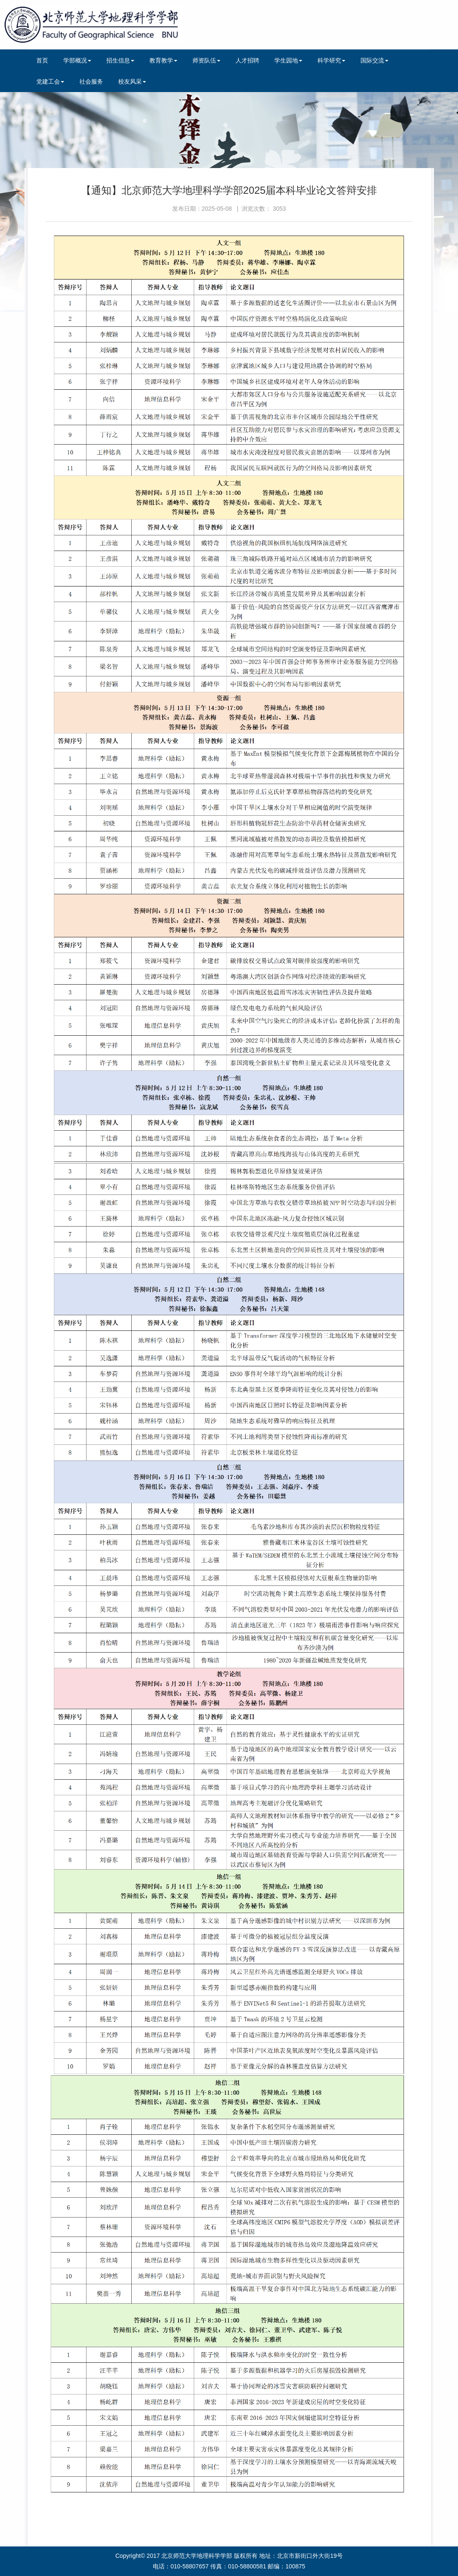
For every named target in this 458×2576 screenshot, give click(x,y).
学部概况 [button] (77, 60)
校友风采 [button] (132, 81)
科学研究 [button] (331, 60)
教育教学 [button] (163, 60)
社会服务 (91, 81)
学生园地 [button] (288, 60)
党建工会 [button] (50, 81)
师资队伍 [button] (206, 60)
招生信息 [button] (120, 60)
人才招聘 (247, 60)
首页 (42, 60)
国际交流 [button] (374, 60)
